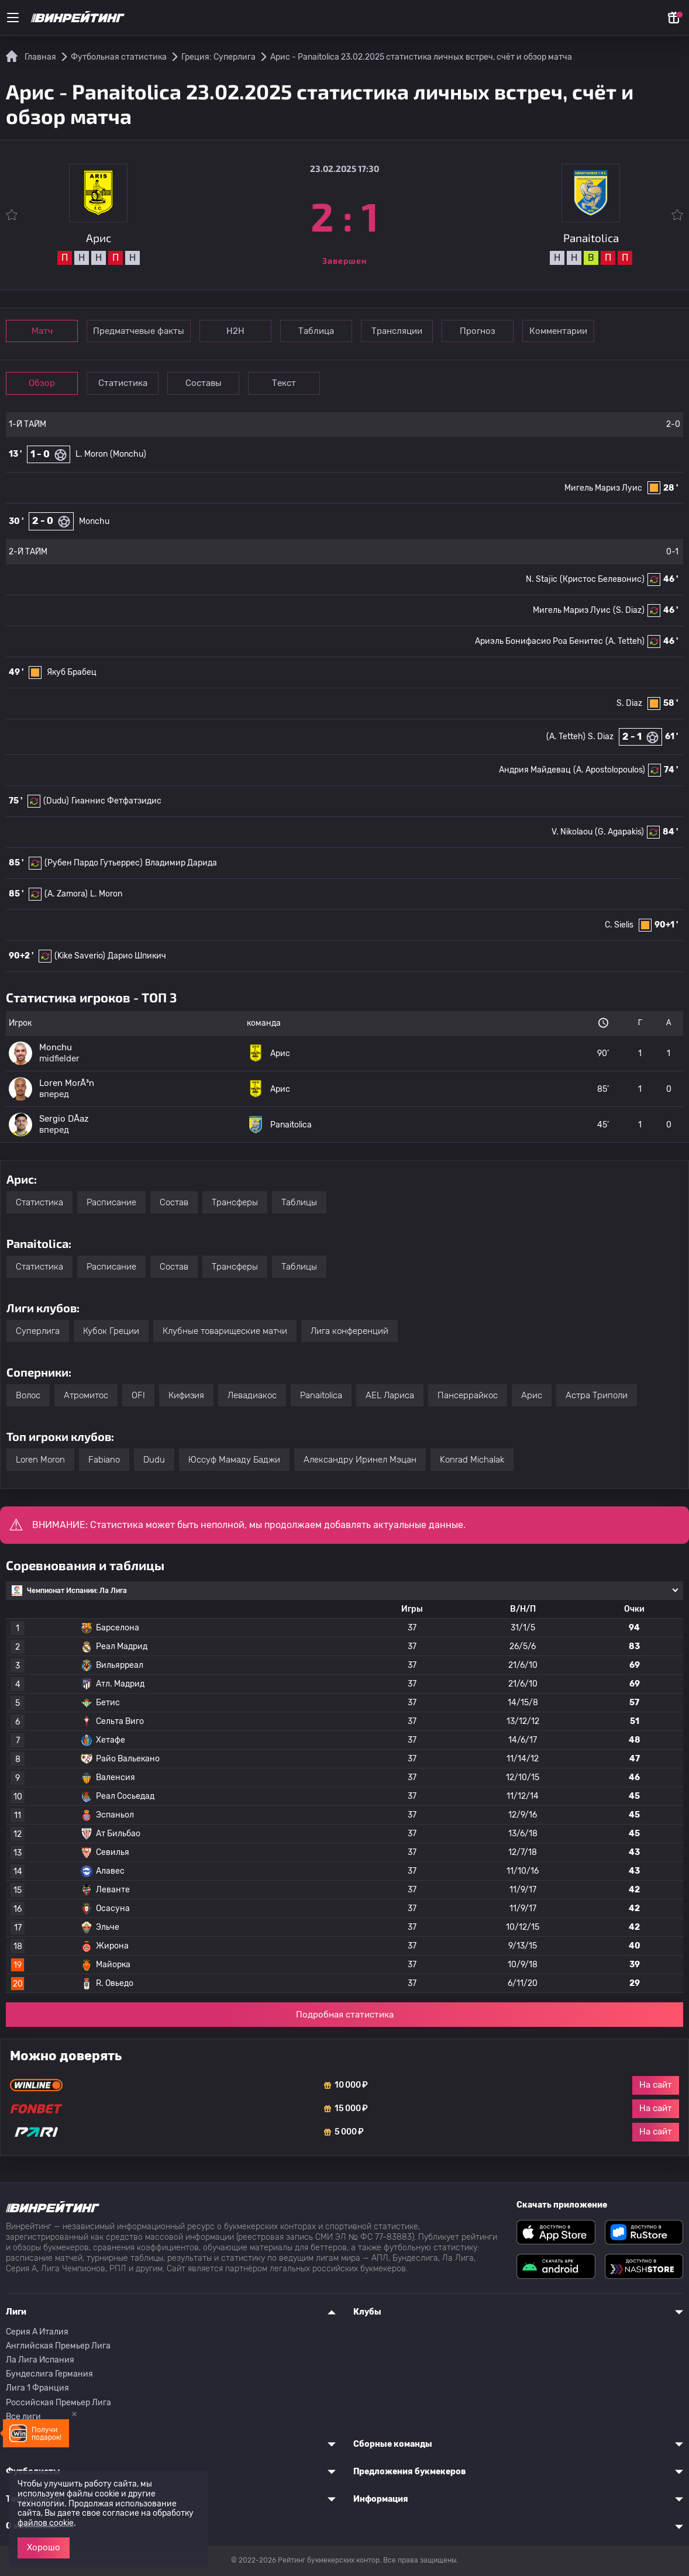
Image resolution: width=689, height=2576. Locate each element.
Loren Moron (40, 1459)
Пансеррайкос (467, 1395)
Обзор (42, 383)
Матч (42, 331)
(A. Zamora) (66, 894)
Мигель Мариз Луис (603, 488)
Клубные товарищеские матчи (225, 1331)
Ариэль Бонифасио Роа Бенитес (539, 641)
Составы (203, 383)
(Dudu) (56, 801)
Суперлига (38, 1331)
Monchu (94, 521)
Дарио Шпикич (137, 956)
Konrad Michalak (472, 1459)
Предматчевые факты (138, 331)
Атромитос (86, 1395)
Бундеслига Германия (49, 2374)
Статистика (122, 383)
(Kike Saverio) (79, 956)
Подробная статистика (345, 2014)
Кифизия (186, 1395)
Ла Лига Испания (40, 2360)
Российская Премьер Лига (58, 2403)
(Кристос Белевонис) (602, 579)
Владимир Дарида (181, 863)
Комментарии (558, 331)
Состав (174, 1202)
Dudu (154, 1459)
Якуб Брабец (72, 672)
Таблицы (299, 1202)
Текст (284, 383)
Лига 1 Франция (37, 2388)
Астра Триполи (597, 1395)
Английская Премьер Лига (58, 2346)
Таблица (316, 331)
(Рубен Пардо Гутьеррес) (93, 863)
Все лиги (23, 2417)
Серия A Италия (37, 2332)
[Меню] (13, 17)
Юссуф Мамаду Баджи (234, 1459)
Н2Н (235, 331)
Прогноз (477, 331)
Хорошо (43, 2547)
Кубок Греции (111, 1331)
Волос (28, 1395)
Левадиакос (252, 1395)
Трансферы (235, 1202)
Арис (531, 1395)
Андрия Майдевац (535, 770)
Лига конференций (349, 1331)
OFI (138, 1395)
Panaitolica (321, 1395)
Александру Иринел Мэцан (360, 1459)
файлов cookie (46, 2523)
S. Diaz (629, 703)
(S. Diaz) (629, 610)
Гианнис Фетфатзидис (116, 801)
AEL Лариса (390, 1395)
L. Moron (91, 454)
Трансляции (396, 331)
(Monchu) (128, 454)
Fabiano (104, 1459)
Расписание (111, 1202)
